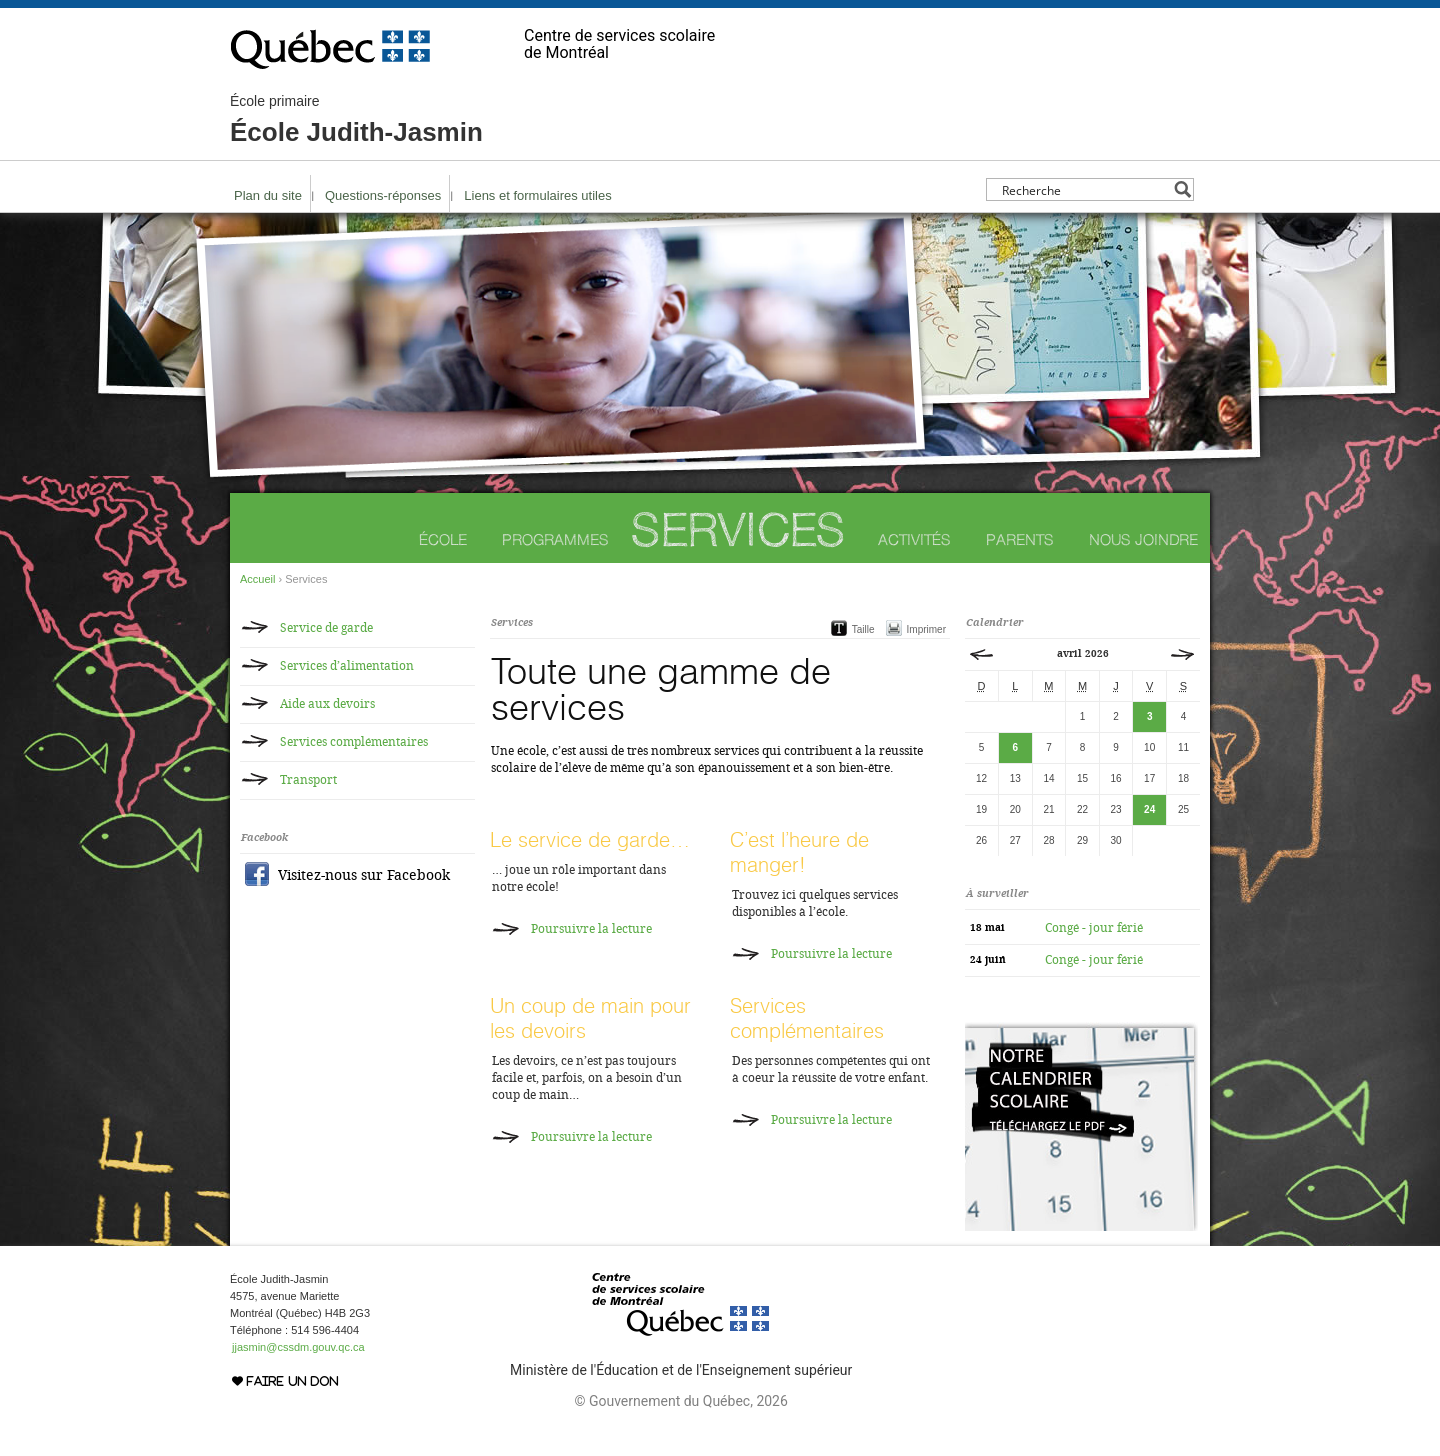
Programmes (555, 539)
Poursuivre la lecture (591, 929)
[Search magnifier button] (1182, 189)
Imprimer (926, 629)
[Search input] (1084, 189)
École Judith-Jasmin (356, 120)
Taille (863, 629)
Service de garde (326, 628)
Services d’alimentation (347, 666)
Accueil (257, 579)
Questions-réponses (383, 195)
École (443, 539)
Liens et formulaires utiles (537, 195)
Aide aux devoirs (327, 704)
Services (738, 529)
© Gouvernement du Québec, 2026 (680, 1401)
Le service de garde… (590, 839)
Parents (1020, 539)
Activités (914, 539)
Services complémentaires (807, 1018)
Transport (308, 780)
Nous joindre (1143, 539)
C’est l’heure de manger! (799, 852)
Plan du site (268, 195)
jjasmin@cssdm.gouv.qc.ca (298, 1347)
